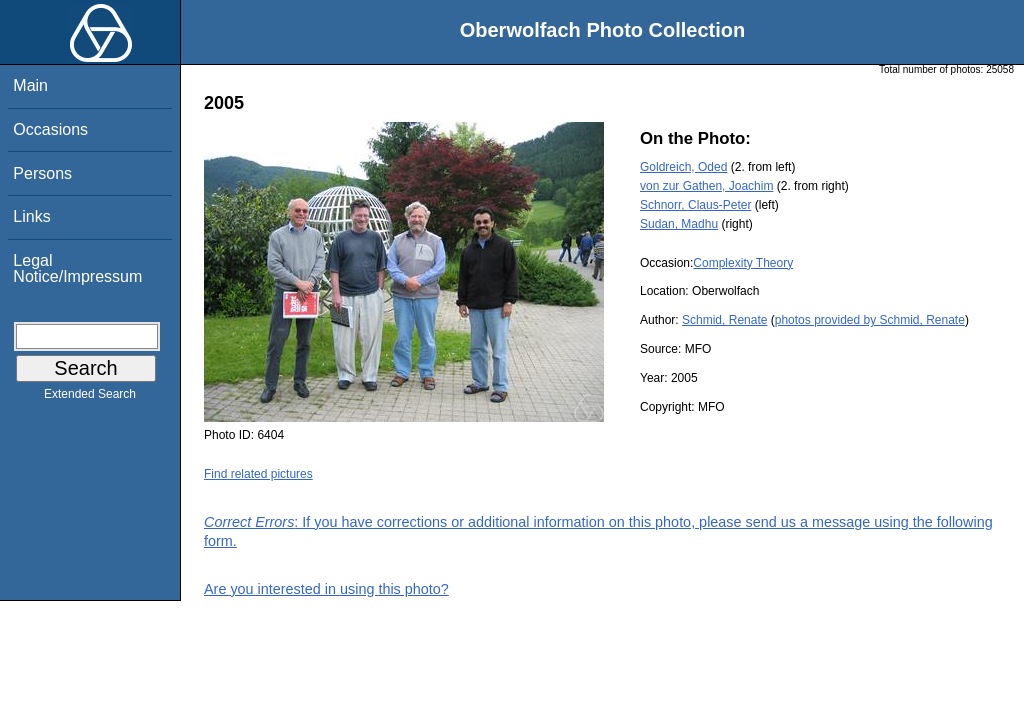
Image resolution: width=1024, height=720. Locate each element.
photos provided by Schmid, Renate (870, 320)
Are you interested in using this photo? (326, 589)
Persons (42, 173)
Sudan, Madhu (679, 224)
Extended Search (90, 398)
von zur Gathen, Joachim (706, 186)
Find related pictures (258, 474)
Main (30, 85)
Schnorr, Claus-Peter (695, 205)
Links (31, 216)
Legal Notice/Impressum (77, 268)
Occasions (50, 129)
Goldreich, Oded (683, 167)
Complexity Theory (743, 263)
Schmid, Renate (724, 320)
